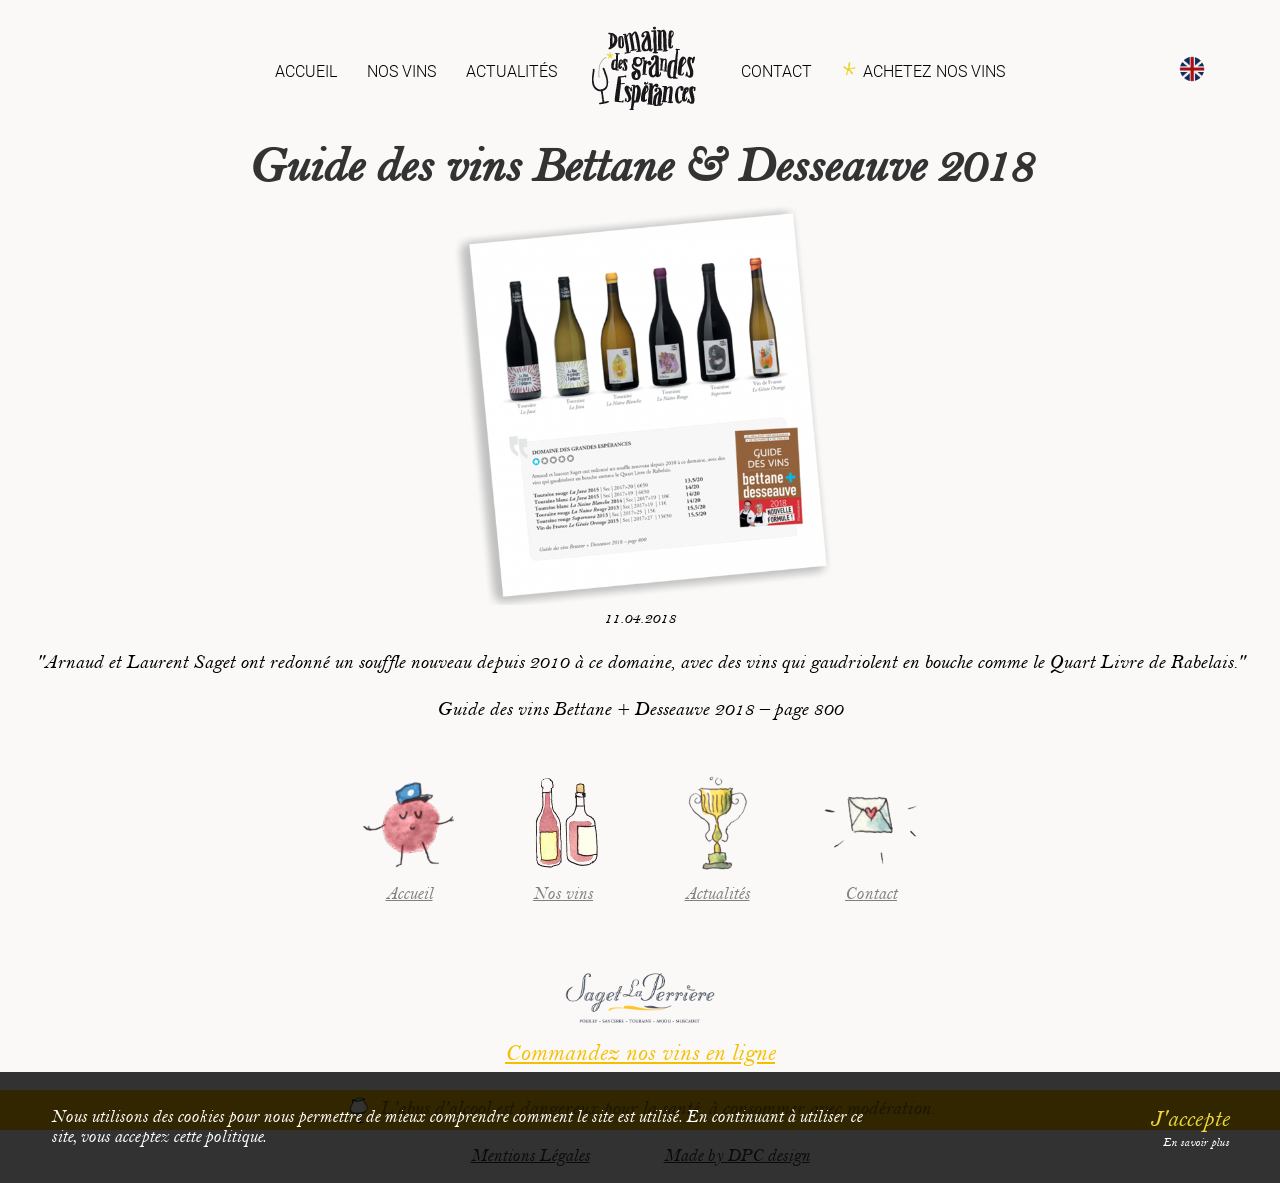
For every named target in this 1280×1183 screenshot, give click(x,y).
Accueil (306, 71)
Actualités (511, 71)
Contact (776, 71)
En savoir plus (1196, 1142)
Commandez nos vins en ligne (640, 1053)
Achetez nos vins (934, 71)
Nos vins (401, 71)
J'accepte (1189, 1119)
